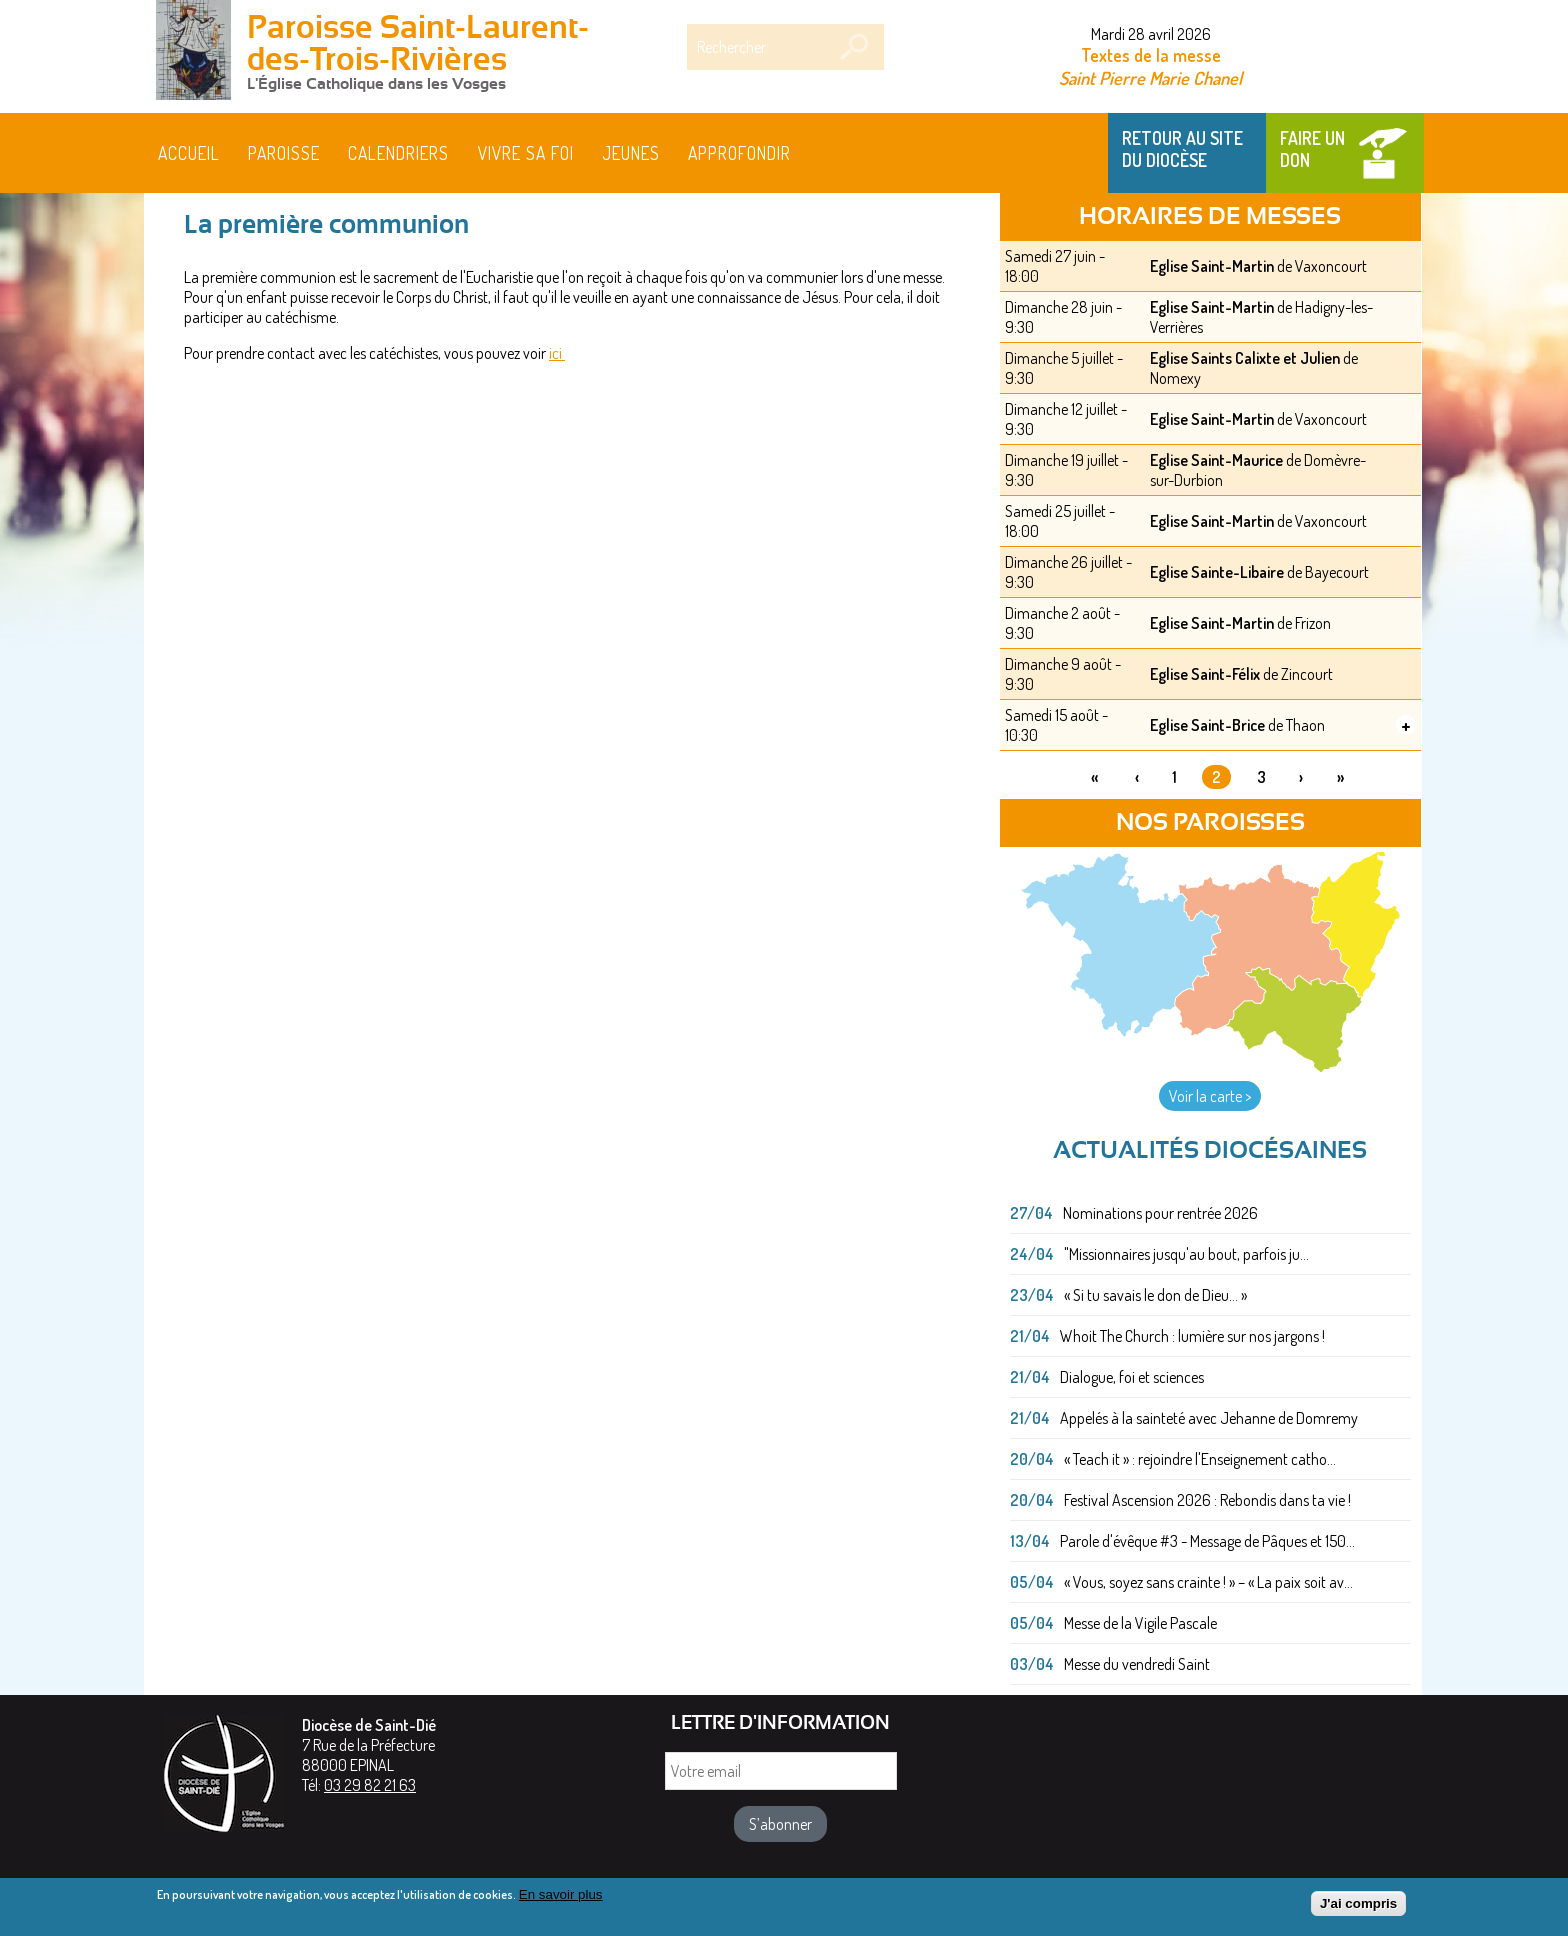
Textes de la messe (1151, 55)
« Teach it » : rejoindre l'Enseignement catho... (1200, 1459)
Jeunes (631, 153)
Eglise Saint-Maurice (1216, 460)
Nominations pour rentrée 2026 (1160, 1213)
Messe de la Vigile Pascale (1140, 1623)
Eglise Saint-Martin (1212, 266)
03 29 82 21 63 (370, 1785)
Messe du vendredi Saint (1137, 1664)
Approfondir (739, 153)
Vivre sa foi (526, 153)
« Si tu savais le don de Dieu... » (1155, 1295)
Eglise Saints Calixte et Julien (1245, 358)
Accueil (189, 153)
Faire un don (1312, 149)
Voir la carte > (1210, 1096)
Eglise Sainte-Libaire (1217, 572)
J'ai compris (1358, 1908)
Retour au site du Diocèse (1182, 149)
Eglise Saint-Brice (1207, 725)
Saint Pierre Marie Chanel (1150, 77)
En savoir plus (561, 1899)
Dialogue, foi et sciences (1132, 1377)
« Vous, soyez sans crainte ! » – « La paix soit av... (1208, 1582)
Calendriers (398, 153)
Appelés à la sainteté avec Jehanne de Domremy (1209, 1418)
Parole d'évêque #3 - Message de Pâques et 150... (1207, 1541)
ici (557, 353)
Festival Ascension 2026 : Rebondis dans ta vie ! (1207, 1500)
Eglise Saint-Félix (1205, 674)
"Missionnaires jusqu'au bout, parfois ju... (1186, 1254)
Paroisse (284, 153)
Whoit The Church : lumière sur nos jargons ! (1192, 1336)
